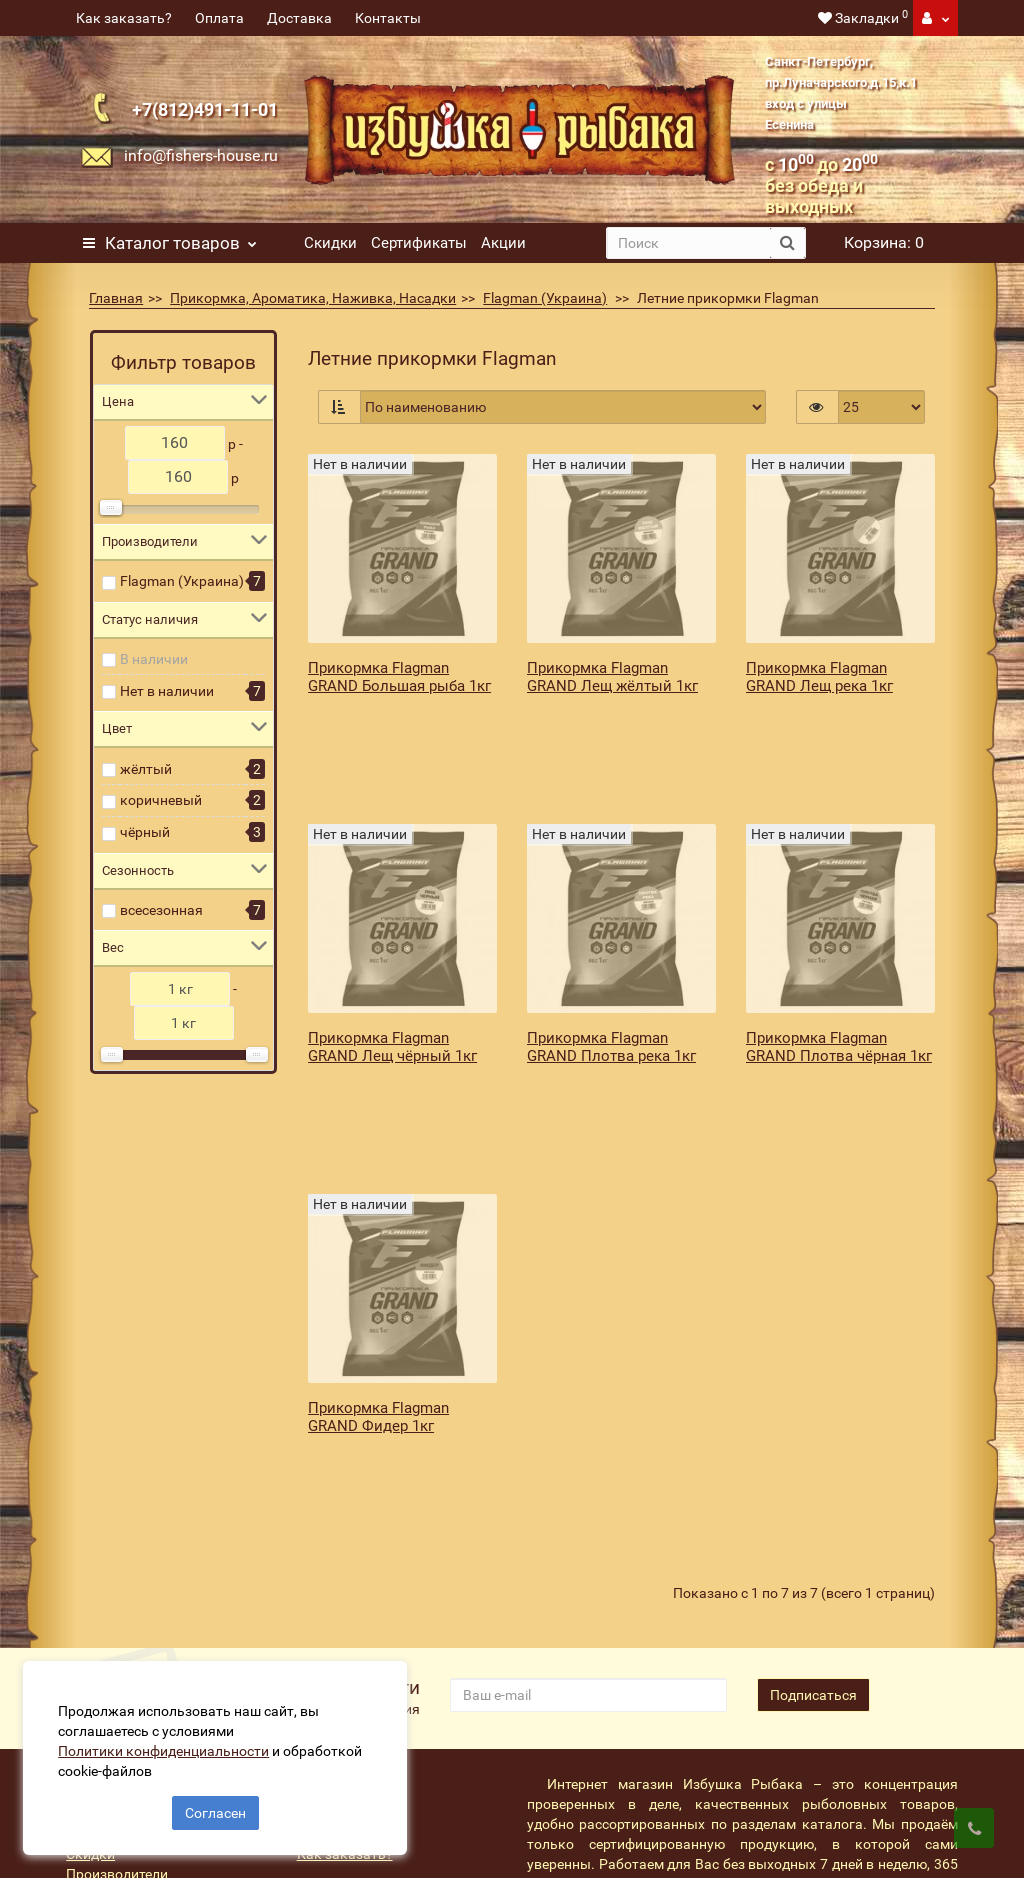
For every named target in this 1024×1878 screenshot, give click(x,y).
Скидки (330, 243)
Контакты (388, 18)
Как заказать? (124, 18)
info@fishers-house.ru (201, 155)
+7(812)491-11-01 (205, 109)
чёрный (145, 832)
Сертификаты (419, 243)
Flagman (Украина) (545, 298)
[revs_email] (588, 1479)
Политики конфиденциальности (170, 1744)
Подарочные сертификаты (153, 1618)
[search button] (787, 243)
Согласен (215, 1806)
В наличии (154, 659)
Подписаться (813, 1479)
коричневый (161, 800)
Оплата (219, 18)
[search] (688, 243)
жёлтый (146, 769)
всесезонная (161, 910)
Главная (116, 298)
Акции (503, 243)
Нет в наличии (167, 691)
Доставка (299, 18)
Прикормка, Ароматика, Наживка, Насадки (313, 298)
